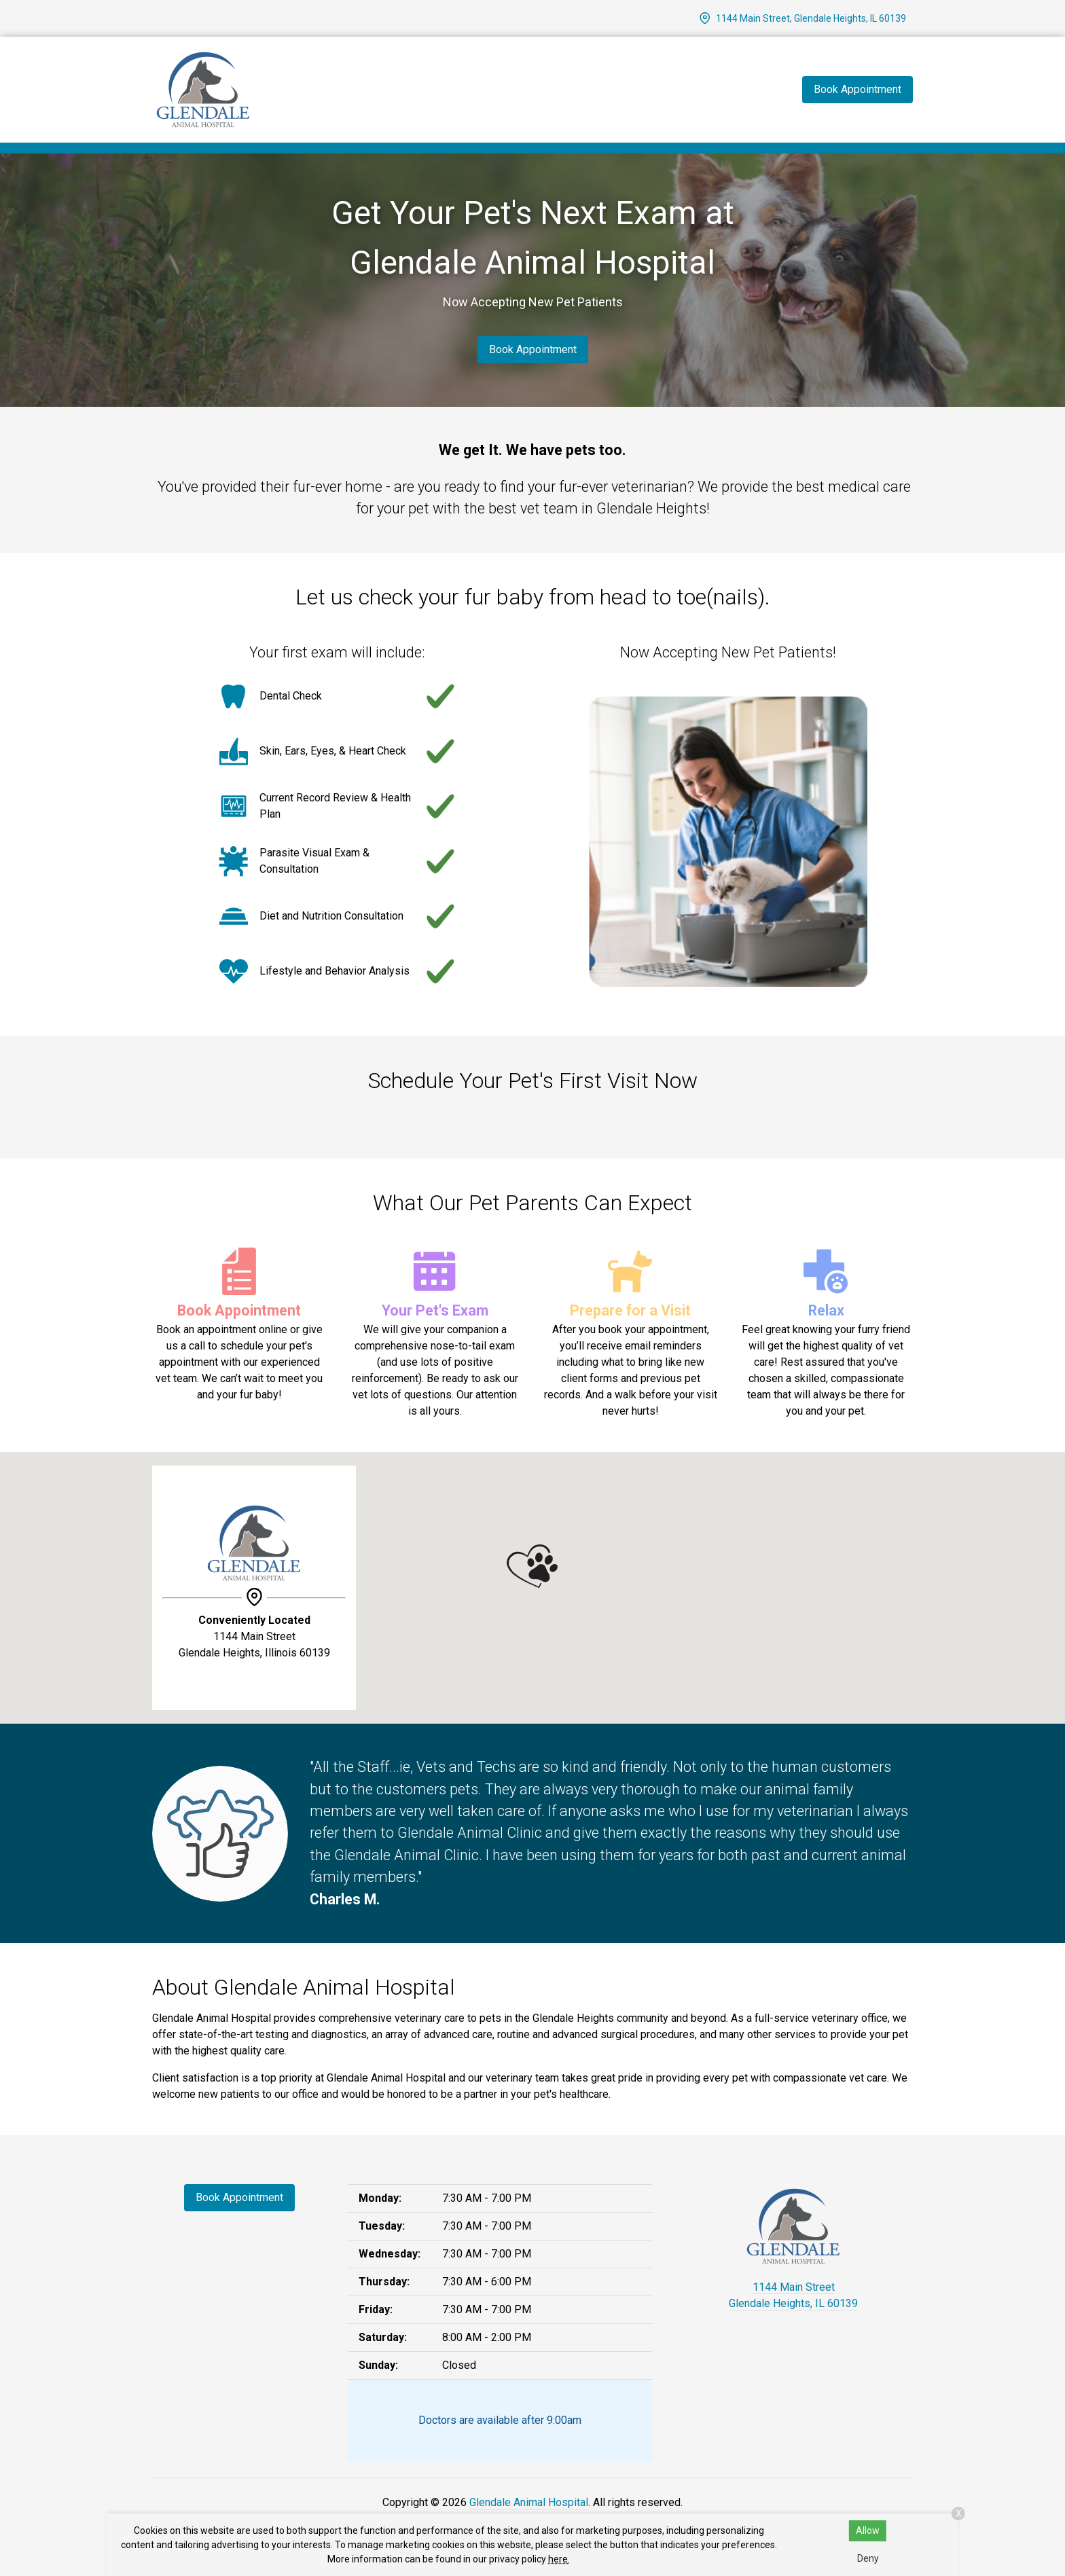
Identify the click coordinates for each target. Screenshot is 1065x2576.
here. (559, 2559)
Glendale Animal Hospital (528, 2502)
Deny (868, 2558)
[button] (532, 1566)
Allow (868, 2530)
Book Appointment (533, 349)
